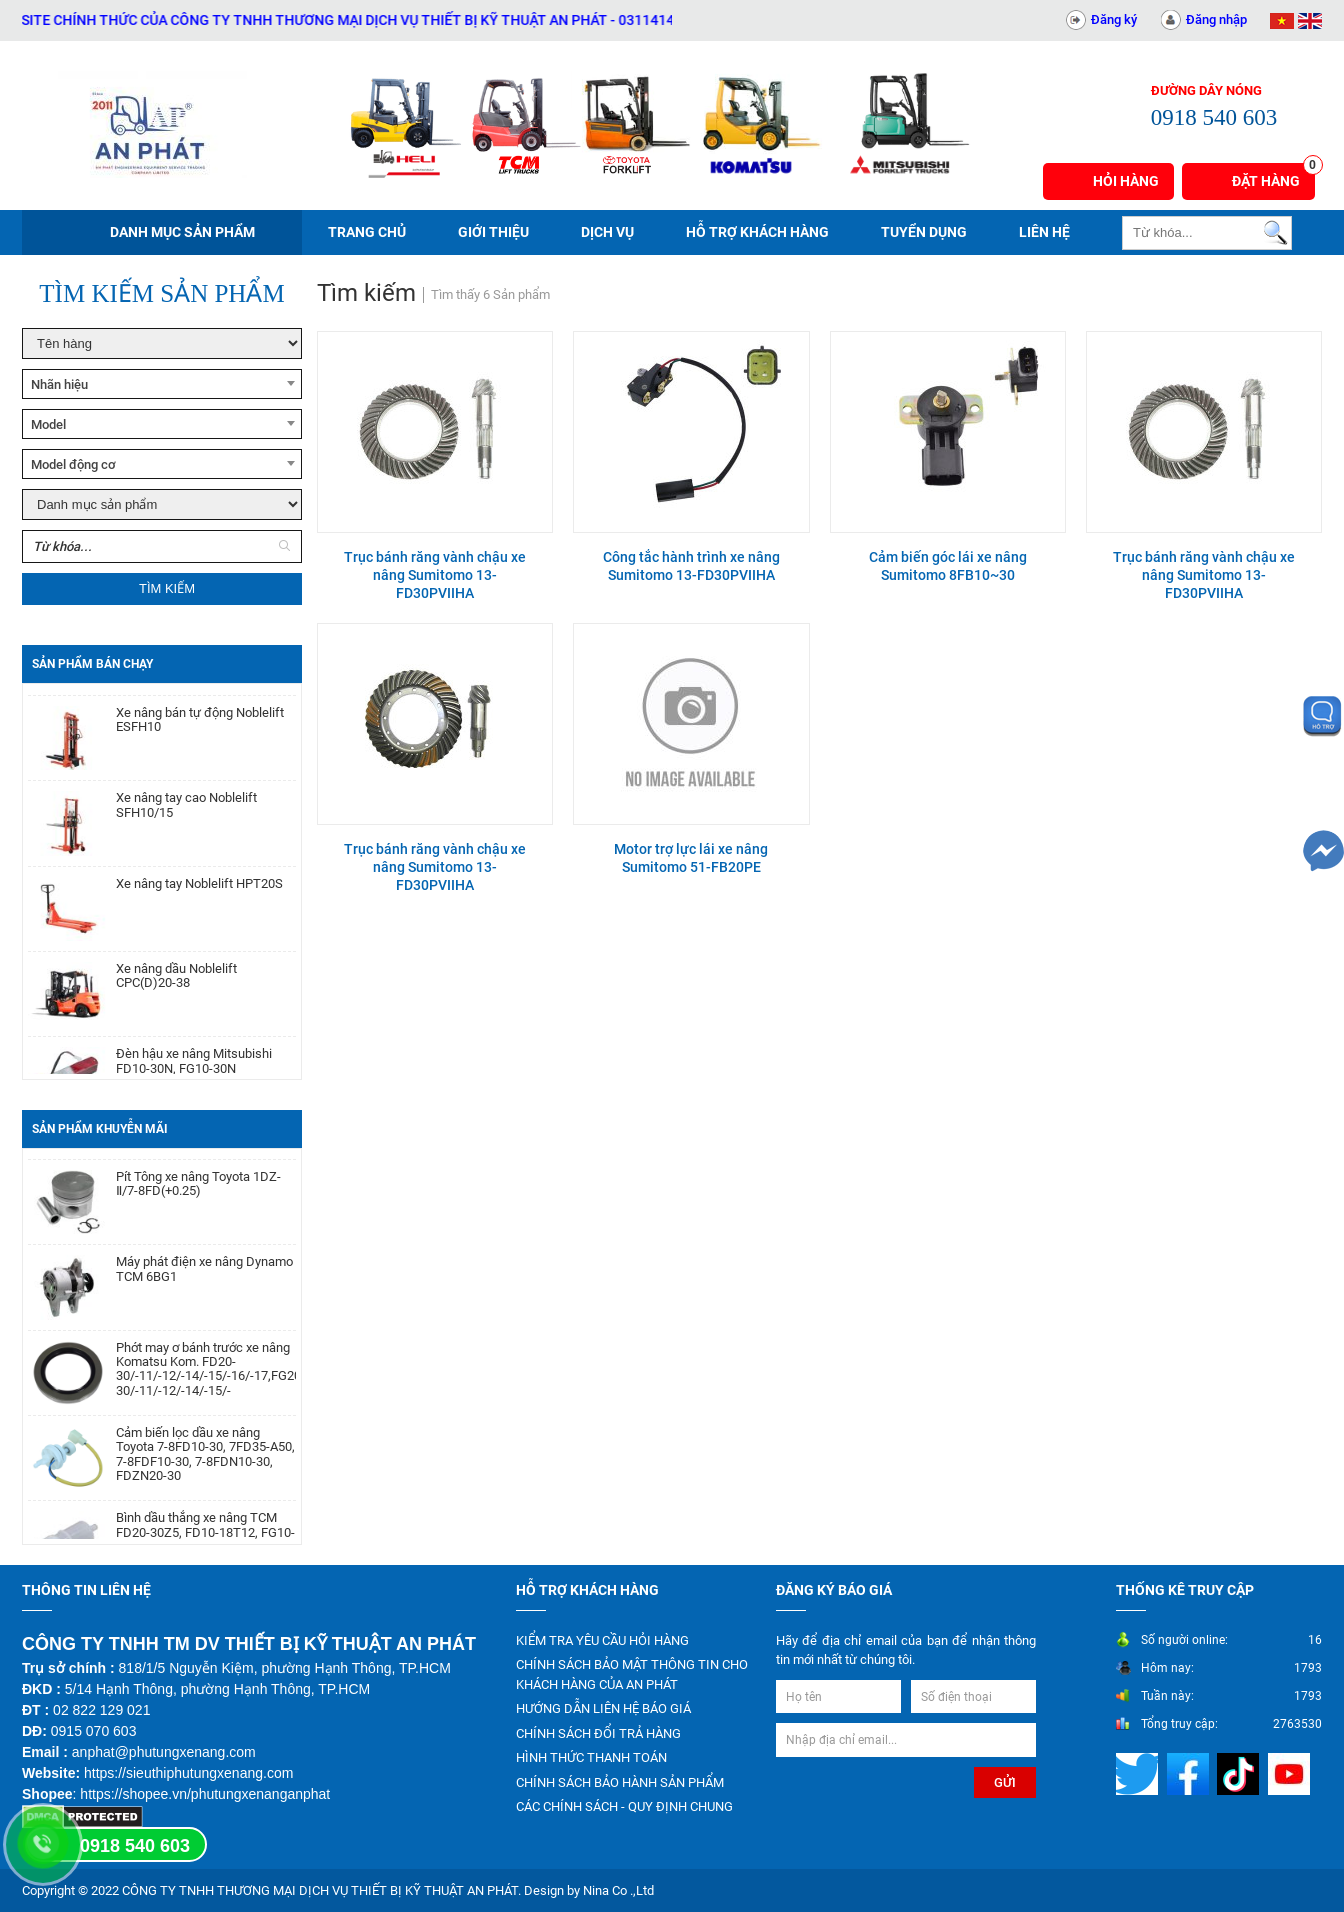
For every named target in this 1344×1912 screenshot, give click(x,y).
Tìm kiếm (167, 588)
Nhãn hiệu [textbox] (59, 384)
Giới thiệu (493, 232)
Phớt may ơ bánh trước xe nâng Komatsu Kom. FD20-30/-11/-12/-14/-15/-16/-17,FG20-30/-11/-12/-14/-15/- (206, 1386)
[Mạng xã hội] (1139, 1772)
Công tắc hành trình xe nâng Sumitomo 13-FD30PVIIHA (691, 566)
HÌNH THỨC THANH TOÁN (591, 1757)
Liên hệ (1044, 232)
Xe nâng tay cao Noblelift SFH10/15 (186, 821)
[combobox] (162, 384)
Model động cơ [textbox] (73, 464)
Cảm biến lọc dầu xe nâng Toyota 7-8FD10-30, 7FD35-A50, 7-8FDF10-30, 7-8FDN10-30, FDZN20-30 (205, 1471)
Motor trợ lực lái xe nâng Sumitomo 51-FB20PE (691, 858)
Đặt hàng (1273, 176)
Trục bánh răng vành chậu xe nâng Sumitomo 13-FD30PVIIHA (435, 575)
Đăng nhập (1216, 19)
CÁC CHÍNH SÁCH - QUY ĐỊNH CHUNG (624, 1806)
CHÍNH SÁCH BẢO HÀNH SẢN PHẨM (620, 1782)
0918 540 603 (135, 1846)
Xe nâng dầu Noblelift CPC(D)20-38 (176, 992)
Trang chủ (367, 232)
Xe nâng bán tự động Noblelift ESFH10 (200, 736)
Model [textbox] (48, 424)
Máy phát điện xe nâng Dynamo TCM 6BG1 (204, 1286)
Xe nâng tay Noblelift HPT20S (199, 900)
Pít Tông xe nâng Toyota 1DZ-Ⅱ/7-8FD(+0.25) (198, 1201)
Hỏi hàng (1126, 181)
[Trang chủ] (152, 124)
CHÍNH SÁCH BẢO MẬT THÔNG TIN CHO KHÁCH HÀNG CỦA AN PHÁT (632, 1674)
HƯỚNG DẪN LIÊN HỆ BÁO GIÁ (603, 1708)
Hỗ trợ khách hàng (757, 232)
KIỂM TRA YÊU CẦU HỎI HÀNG (602, 1640)
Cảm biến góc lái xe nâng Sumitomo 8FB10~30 (948, 566)
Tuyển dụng (924, 232)
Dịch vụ (607, 232)
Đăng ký (1114, 19)
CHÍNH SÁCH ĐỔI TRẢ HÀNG (598, 1733)
